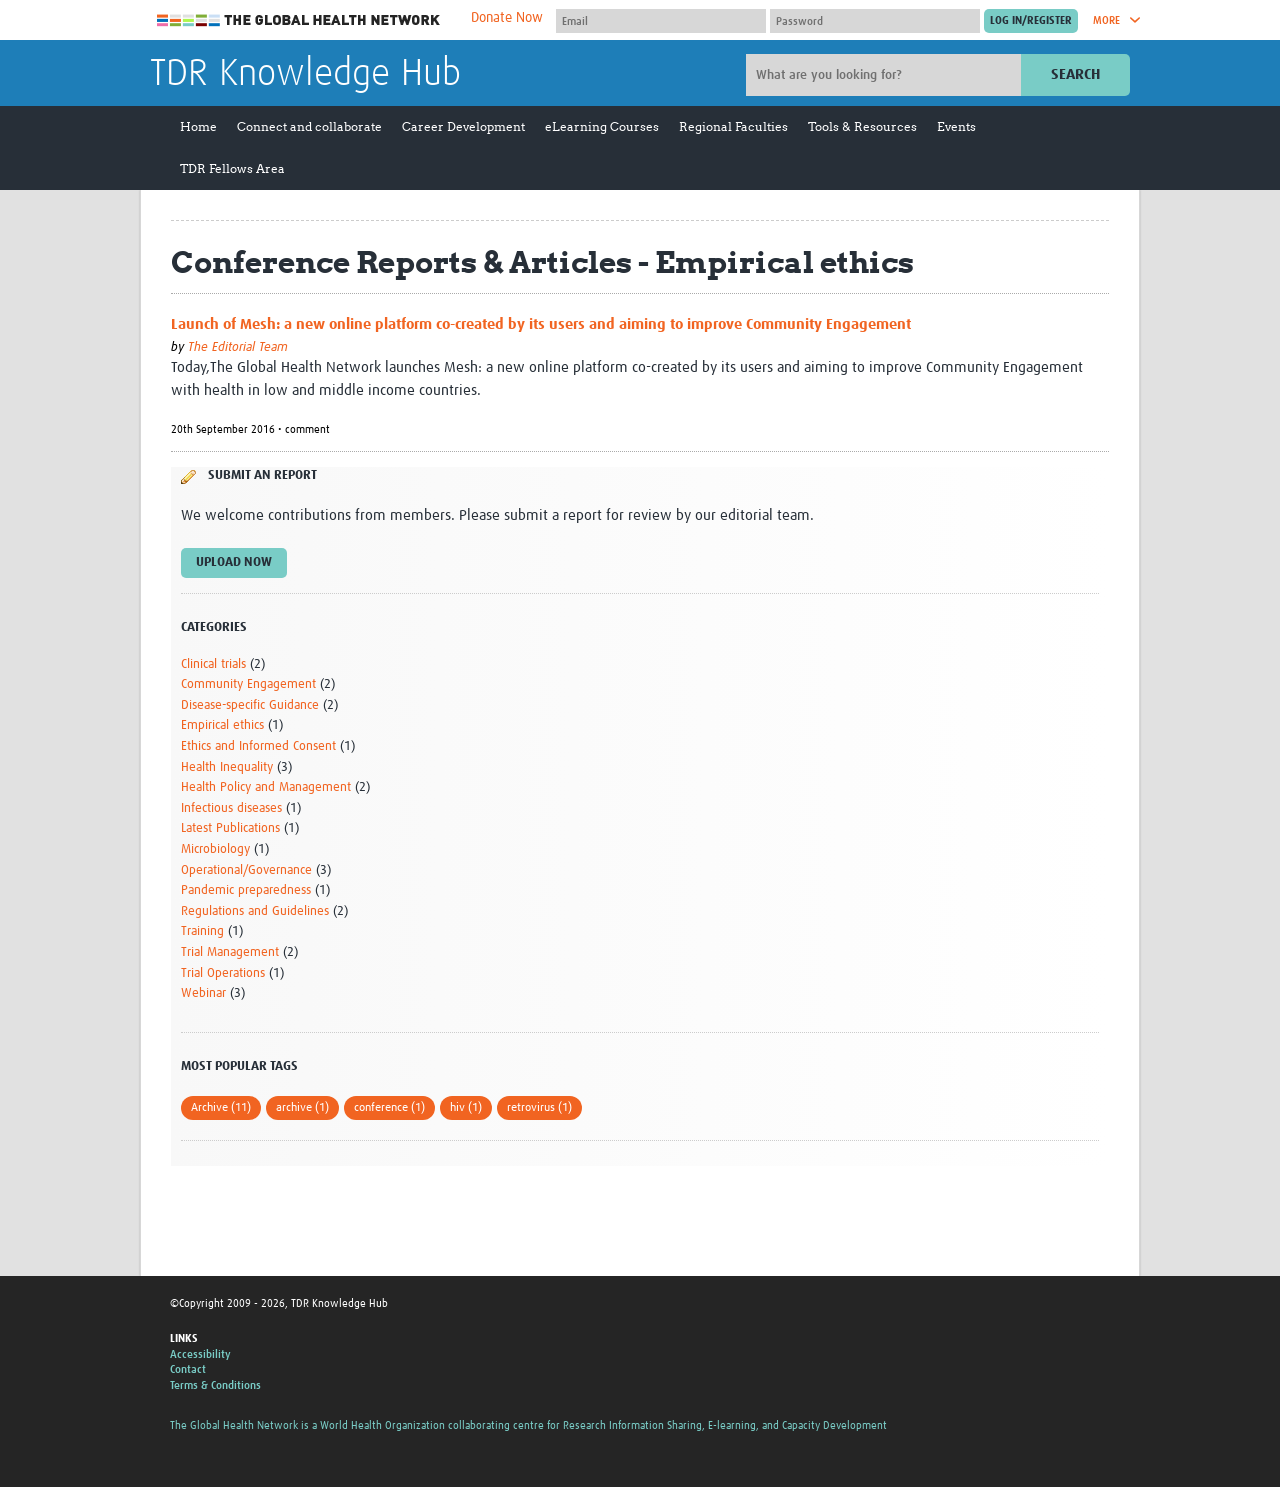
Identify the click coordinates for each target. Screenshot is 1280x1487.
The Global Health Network (299, 20)
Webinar (203, 993)
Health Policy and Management (266, 787)
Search (1075, 74)
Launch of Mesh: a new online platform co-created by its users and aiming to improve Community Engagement (541, 324)
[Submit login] (1031, 21)
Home (198, 126)
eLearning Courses (602, 126)
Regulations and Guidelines (255, 911)
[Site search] (886, 75)
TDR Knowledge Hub (305, 74)
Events (956, 126)
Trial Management (230, 952)
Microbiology (215, 849)
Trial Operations (223, 973)
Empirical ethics (222, 725)
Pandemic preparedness (246, 890)
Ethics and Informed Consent (258, 746)
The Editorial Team (238, 347)
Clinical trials (213, 664)
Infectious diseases (231, 808)
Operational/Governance (246, 870)
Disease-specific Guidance (250, 705)
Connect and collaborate (309, 126)
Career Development (463, 126)
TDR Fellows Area (232, 168)
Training (202, 931)
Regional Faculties (733, 126)
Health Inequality (227, 767)
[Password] (875, 21)
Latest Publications (230, 828)
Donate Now (507, 18)
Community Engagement (248, 684)
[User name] (661, 21)
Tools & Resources (862, 126)
